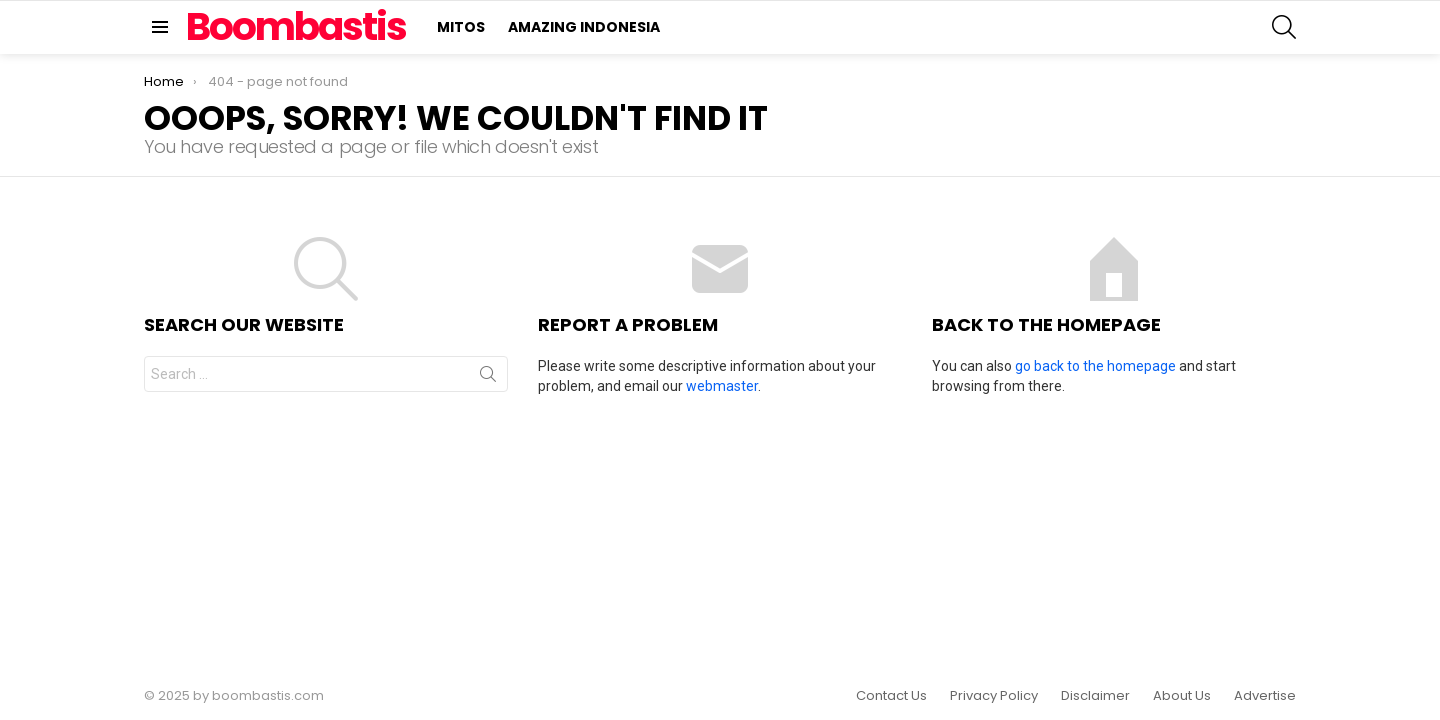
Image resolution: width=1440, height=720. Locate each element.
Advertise (1265, 696)
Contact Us (891, 696)
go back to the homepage (1095, 366)
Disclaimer (1095, 696)
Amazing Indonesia (584, 27)
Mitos (461, 27)
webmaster (722, 386)
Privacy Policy (994, 696)
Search (488, 378)
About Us (1182, 696)
